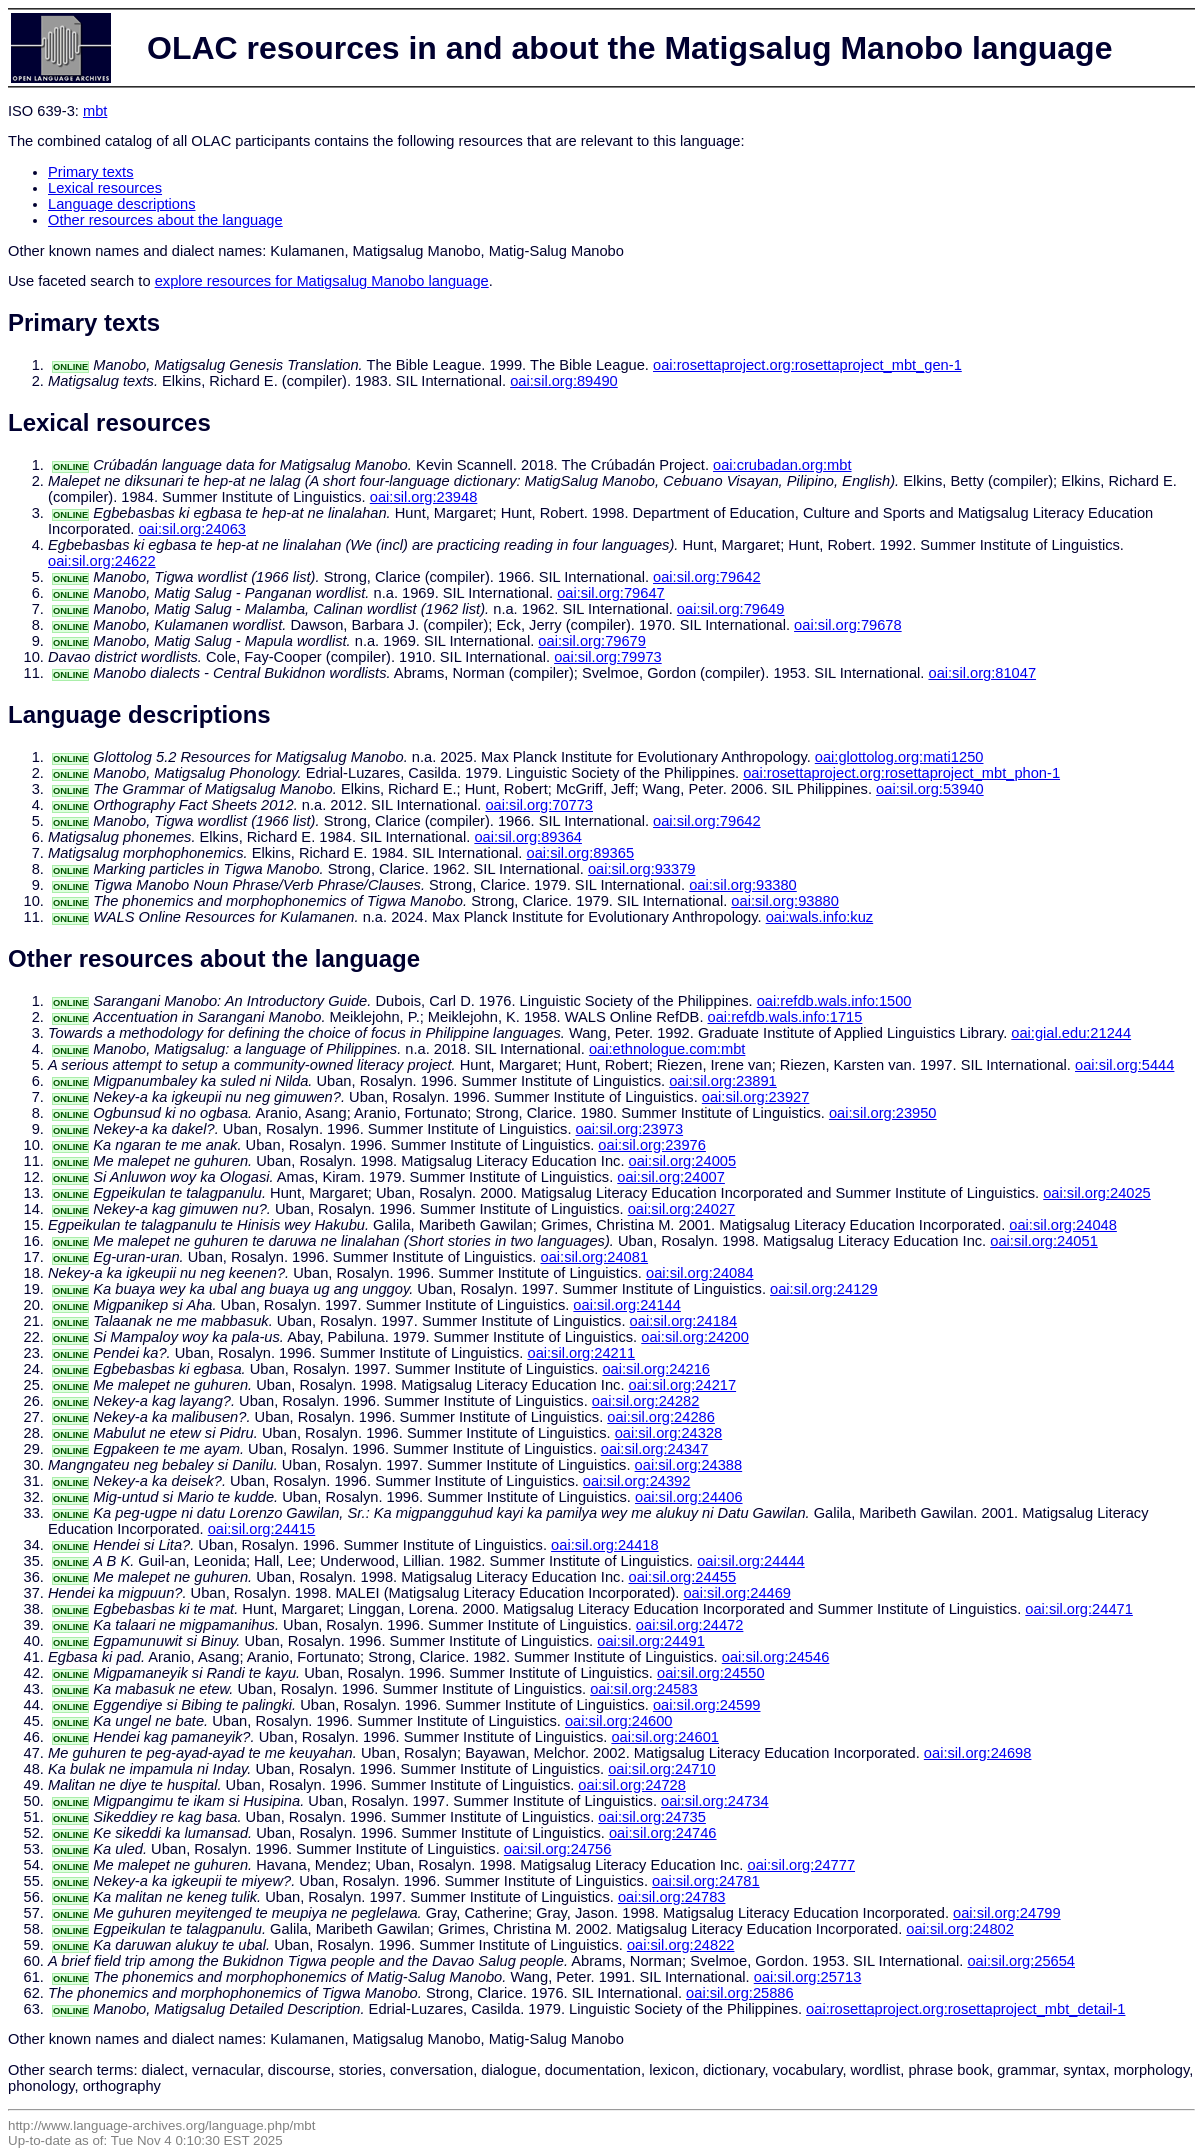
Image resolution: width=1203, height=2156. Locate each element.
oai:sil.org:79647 (611, 593)
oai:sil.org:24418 (605, 1545)
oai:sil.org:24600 (619, 1721)
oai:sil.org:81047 (982, 673)
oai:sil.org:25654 (1021, 1961)
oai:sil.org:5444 (1124, 1065)
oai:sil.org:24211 (581, 1353)
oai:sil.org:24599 (707, 1705)
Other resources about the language (165, 220)
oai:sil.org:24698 (978, 1753)
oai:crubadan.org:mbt (782, 465)
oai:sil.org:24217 (683, 1385)
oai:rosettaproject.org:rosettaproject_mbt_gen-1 (807, 365)
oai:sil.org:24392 (637, 1481)
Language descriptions (122, 204)
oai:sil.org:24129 (824, 1289)
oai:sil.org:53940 (930, 789)
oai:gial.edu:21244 (1071, 1033)
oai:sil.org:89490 (564, 381)
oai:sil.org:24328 (669, 1433)
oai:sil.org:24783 (672, 1897)
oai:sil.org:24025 (1097, 1193)
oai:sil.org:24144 (627, 1305)
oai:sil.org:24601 (665, 1737)
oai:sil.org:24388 (689, 1465)
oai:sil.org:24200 (695, 1337)
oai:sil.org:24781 (706, 1881)
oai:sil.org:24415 (262, 1529)
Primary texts (91, 172)
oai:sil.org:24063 (192, 529)
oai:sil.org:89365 (581, 853)
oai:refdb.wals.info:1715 (785, 1017)
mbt (95, 111)
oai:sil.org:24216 (656, 1369)
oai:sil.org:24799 (1007, 1913)
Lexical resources (105, 188)
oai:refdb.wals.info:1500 (834, 1001)
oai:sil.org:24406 (689, 1497)
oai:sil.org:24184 (684, 1321)
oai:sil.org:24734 (715, 1801)
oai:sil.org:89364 (528, 837)
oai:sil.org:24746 (663, 1833)
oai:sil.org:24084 (700, 1273)
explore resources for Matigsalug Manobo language (322, 281)
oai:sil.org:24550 (711, 1673)
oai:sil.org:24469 (737, 1593)
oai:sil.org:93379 (642, 869)
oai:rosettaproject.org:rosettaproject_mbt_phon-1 (901, 773)
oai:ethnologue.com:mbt (667, 1049)
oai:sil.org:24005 (683, 1161)
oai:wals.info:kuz (820, 917)
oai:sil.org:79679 (592, 641)
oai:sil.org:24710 (662, 1769)
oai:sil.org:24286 (661, 1417)
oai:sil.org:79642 (707, 577)
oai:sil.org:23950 (883, 1113)
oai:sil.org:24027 (682, 1209)
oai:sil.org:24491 (651, 1641)
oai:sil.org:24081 (595, 1257)
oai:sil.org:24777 (801, 1865)
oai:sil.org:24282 (646, 1401)
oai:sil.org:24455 (683, 1577)
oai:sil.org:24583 (644, 1689)
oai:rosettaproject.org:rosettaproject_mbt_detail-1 (965, 2009)
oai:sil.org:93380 (743, 885)
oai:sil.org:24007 (671, 1177)
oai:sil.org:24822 (681, 1945)
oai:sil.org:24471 (1079, 1609)
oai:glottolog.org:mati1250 (899, 757)
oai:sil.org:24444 (751, 1561)
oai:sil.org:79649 (731, 609)
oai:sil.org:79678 (848, 625)
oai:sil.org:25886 (740, 1993)
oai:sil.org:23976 (652, 1145)
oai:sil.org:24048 (1063, 1225)
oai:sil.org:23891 (723, 1081)
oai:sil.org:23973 (630, 1129)
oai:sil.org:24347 (655, 1449)
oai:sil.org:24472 (690, 1625)
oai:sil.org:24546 (776, 1657)
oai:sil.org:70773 (539, 805)
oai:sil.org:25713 (808, 1977)
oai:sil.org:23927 (756, 1097)
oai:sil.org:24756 (558, 1849)
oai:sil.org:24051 (1044, 1241)
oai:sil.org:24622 (102, 561)
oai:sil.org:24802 (960, 1929)
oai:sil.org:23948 (424, 497)
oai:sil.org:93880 (785, 901)
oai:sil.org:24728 (632, 1785)
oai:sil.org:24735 (652, 1817)
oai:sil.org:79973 (608, 657)
